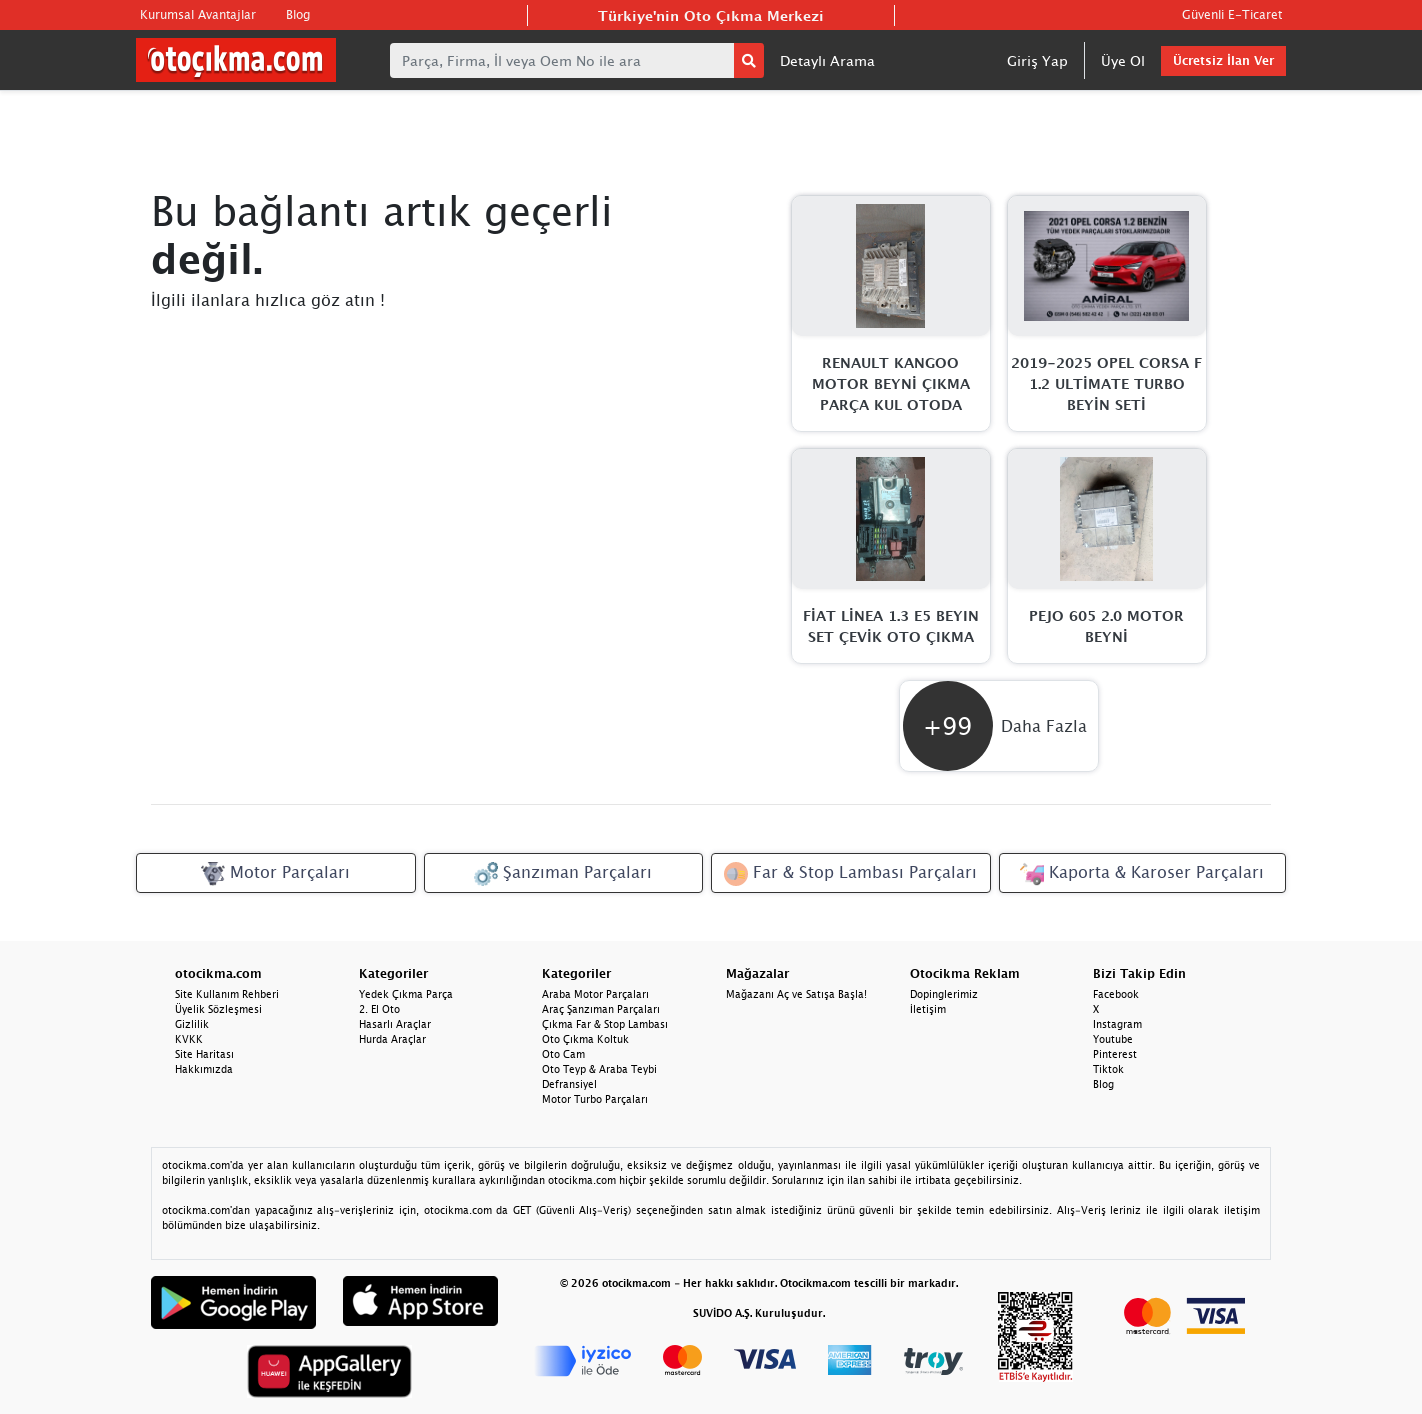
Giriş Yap (1037, 60)
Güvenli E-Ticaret (1232, 14)
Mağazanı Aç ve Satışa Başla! (796, 994)
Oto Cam (563, 1054)
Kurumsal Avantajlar (198, 14)
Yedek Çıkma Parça (406, 994)
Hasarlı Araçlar (395, 1024)
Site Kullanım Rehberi (227, 994)
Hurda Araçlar (392, 1039)
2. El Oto (379, 1009)
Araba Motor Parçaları (595, 994)
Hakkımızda (204, 1069)
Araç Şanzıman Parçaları (601, 1009)
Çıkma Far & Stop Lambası (605, 1024)
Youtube (1113, 1039)
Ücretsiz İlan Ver (1223, 60)
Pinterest (1115, 1054)
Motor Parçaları (275, 874)
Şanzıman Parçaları (563, 874)
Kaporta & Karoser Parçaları (1142, 874)
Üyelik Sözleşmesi (218, 1009)
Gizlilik (192, 1024)
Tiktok (1108, 1069)
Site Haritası (204, 1054)
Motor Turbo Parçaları (595, 1099)
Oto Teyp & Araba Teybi (599, 1069)
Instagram (1117, 1024)
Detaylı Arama (827, 60)
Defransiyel (569, 1084)
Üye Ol (1123, 60)
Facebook (1116, 994)
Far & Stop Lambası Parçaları (850, 874)
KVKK (189, 1039)
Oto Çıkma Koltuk (585, 1039)
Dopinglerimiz (944, 994)
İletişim (928, 1009)
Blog (298, 14)
